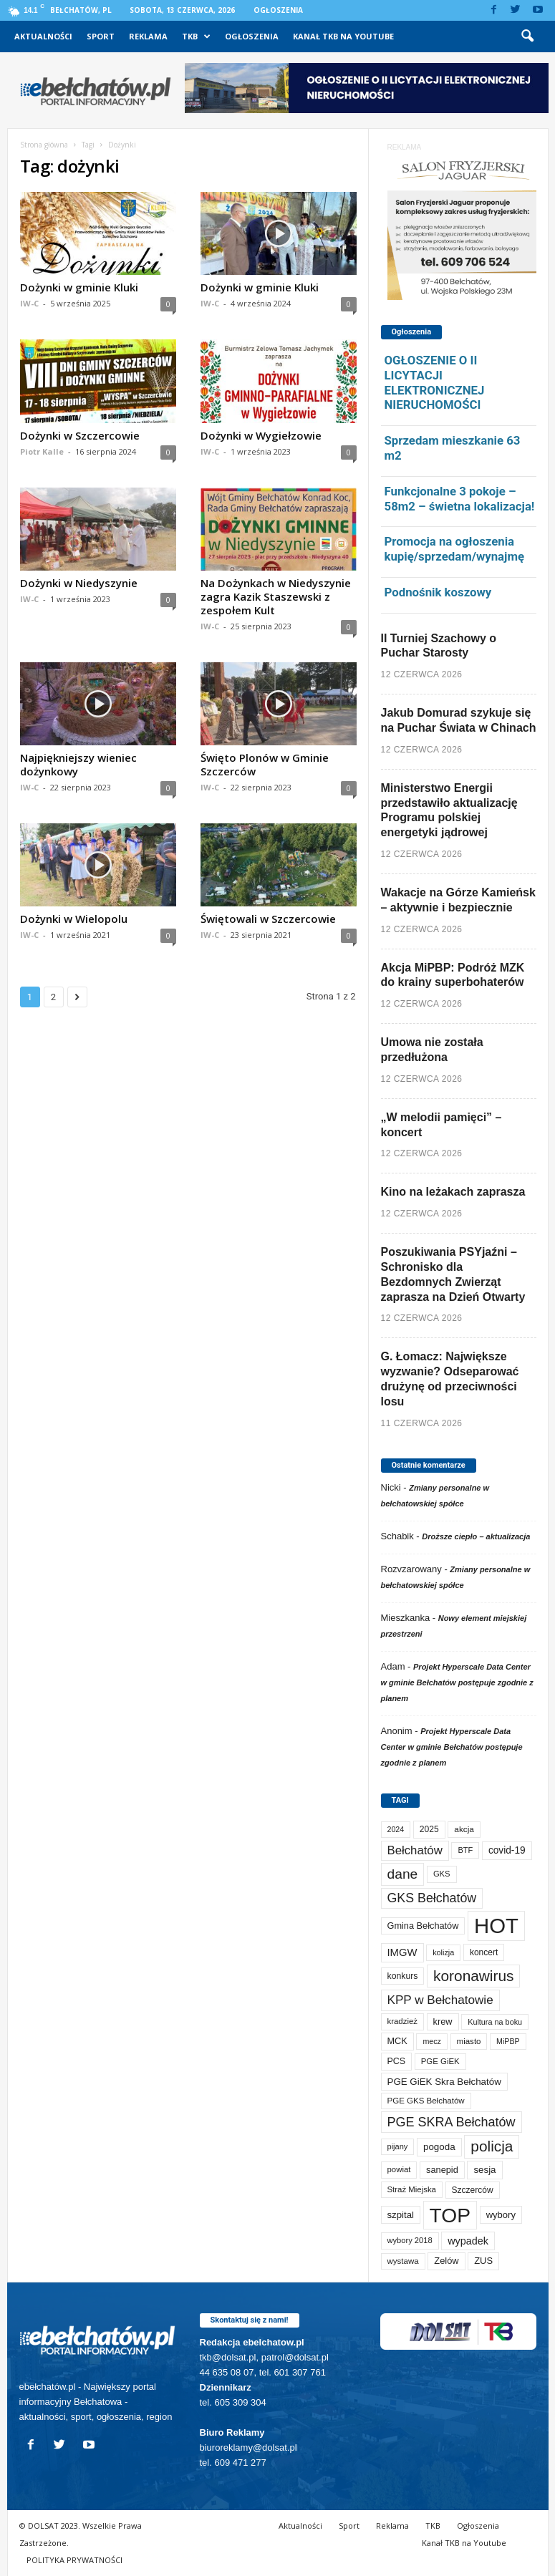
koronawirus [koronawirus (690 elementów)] (473, 1975)
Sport (101, 36)
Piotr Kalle (42, 451)
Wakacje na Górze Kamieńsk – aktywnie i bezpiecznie (458, 900)
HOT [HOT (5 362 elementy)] (496, 1925)
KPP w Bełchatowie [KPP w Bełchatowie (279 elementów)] (440, 1999)
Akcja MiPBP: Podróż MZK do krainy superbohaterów (453, 975)
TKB (196, 36)
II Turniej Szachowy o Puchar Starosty (439, 645)
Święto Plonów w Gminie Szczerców (265, 764)
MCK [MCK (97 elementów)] (397, 2040)
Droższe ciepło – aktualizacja (476, 1536)
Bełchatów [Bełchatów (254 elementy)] (415, 1850)
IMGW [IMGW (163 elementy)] (402, 1952)
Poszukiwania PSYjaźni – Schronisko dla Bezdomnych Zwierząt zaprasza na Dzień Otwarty (453, 1274)
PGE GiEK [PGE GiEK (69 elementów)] (440, 2061)
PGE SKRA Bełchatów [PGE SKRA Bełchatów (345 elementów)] (451, 2122)
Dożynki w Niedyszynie (78, 583)
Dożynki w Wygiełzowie (261, 435)
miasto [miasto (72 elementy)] (469, 2041)
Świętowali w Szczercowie (268, 918)
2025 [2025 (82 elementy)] (429, 1829)
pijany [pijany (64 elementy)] (397, 2146)
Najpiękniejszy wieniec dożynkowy (78, 764)
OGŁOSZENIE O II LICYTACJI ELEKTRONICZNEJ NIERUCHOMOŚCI (435, 382)
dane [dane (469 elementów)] (402, 1874)
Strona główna (44, 145)
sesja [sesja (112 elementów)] (484, 2169)
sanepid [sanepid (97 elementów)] (442, 2169)
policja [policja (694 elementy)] (491, 2146)
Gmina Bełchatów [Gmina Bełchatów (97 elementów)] (423, 1925)
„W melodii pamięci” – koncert (441, 1124)
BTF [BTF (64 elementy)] (465, 1850)
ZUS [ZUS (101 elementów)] (483, 2260)
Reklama (148, 36)
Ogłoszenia (278, 10)
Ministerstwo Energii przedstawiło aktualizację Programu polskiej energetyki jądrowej (449, 810)
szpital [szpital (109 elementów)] (400, 2214)
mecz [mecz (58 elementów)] (431, 2041)
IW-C (29, 303)
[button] (527, 36)
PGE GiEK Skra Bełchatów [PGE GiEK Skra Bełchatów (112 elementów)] (444, 2081)
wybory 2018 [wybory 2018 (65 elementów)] (410, 2240)
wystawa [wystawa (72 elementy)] (403, 2261)
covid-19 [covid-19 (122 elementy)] (507, 1850)
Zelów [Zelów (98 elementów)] (446, 2260)
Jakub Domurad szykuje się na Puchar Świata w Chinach (458, 720)
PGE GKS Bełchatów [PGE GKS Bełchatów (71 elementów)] (426, 2100)
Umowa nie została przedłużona (432, 1049)
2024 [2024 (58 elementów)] (396, 1829)
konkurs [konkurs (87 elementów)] (402, 1976)
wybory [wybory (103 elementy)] (501, 2214)
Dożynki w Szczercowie (80, 435)
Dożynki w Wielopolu (73, 918)
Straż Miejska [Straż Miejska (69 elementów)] (411, 2189)
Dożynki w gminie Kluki (79, 287)
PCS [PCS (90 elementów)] (396, 2061)
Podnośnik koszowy (438, 592)
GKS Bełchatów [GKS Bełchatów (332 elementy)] (432, 1898)
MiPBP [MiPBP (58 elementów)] (508, 2041)
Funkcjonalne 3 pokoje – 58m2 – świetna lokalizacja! (460, 498)
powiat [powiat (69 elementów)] (399, 2169)
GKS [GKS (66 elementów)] (441, 1873)
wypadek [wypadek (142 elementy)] (468, 2241)
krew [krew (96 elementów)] (443, 2021)
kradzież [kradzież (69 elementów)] (402, 2021)
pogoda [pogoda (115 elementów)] (439, 2146)
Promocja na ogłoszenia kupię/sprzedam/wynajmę (455, 548)
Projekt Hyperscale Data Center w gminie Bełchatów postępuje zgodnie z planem (457, 1682)
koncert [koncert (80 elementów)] (484, 1952)
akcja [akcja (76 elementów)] (464, 1829)
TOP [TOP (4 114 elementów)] (450, 2215)
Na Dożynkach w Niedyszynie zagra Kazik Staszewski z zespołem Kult (276, 596)
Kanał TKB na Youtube (343, 36)
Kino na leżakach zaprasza (453, 1192)
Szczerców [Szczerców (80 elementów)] (472, 2190)
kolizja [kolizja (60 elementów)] (443, 1952)
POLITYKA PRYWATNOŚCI (74, 2560)
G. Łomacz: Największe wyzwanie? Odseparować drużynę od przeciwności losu (450, 1378)
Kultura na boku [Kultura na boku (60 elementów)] (495, 2022)
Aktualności (43, 36)
